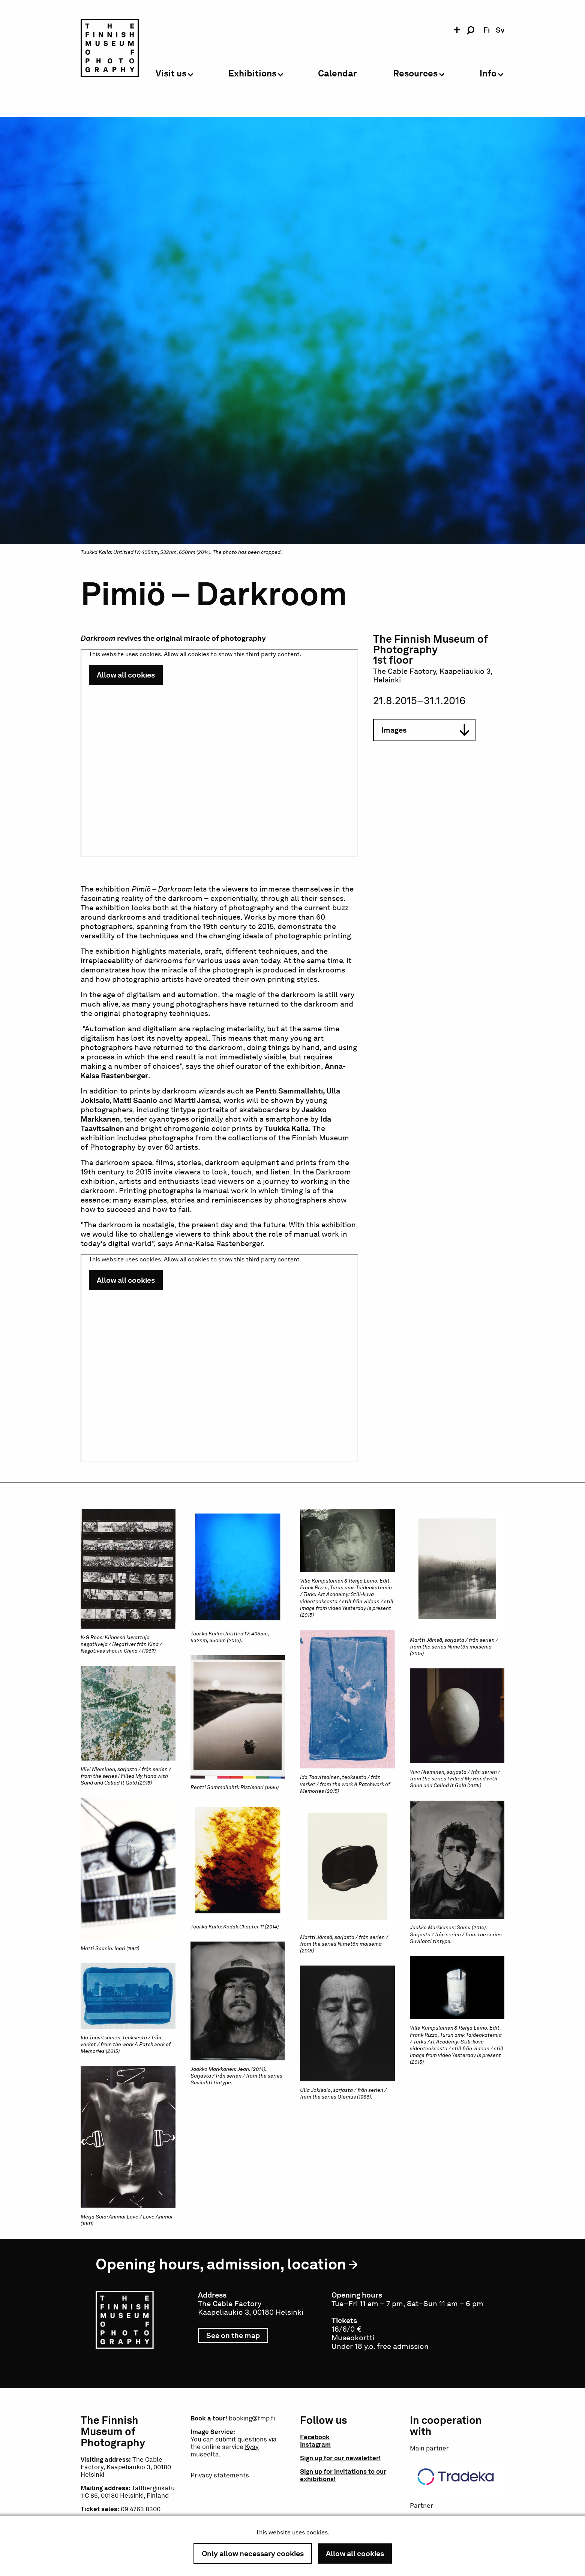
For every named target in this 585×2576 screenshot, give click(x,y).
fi (486, 29)
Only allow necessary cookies (253, 2553)
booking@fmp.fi (252, 2418)
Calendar (337, 74)
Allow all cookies (355, 2553)
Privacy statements (219, 2475)
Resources (415, 74)
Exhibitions (252, 74)
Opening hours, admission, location (221, 2264)
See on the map (237, 2337)
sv (500, 29)
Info (488, 74)
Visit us (171, 74)
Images (425, 730)
